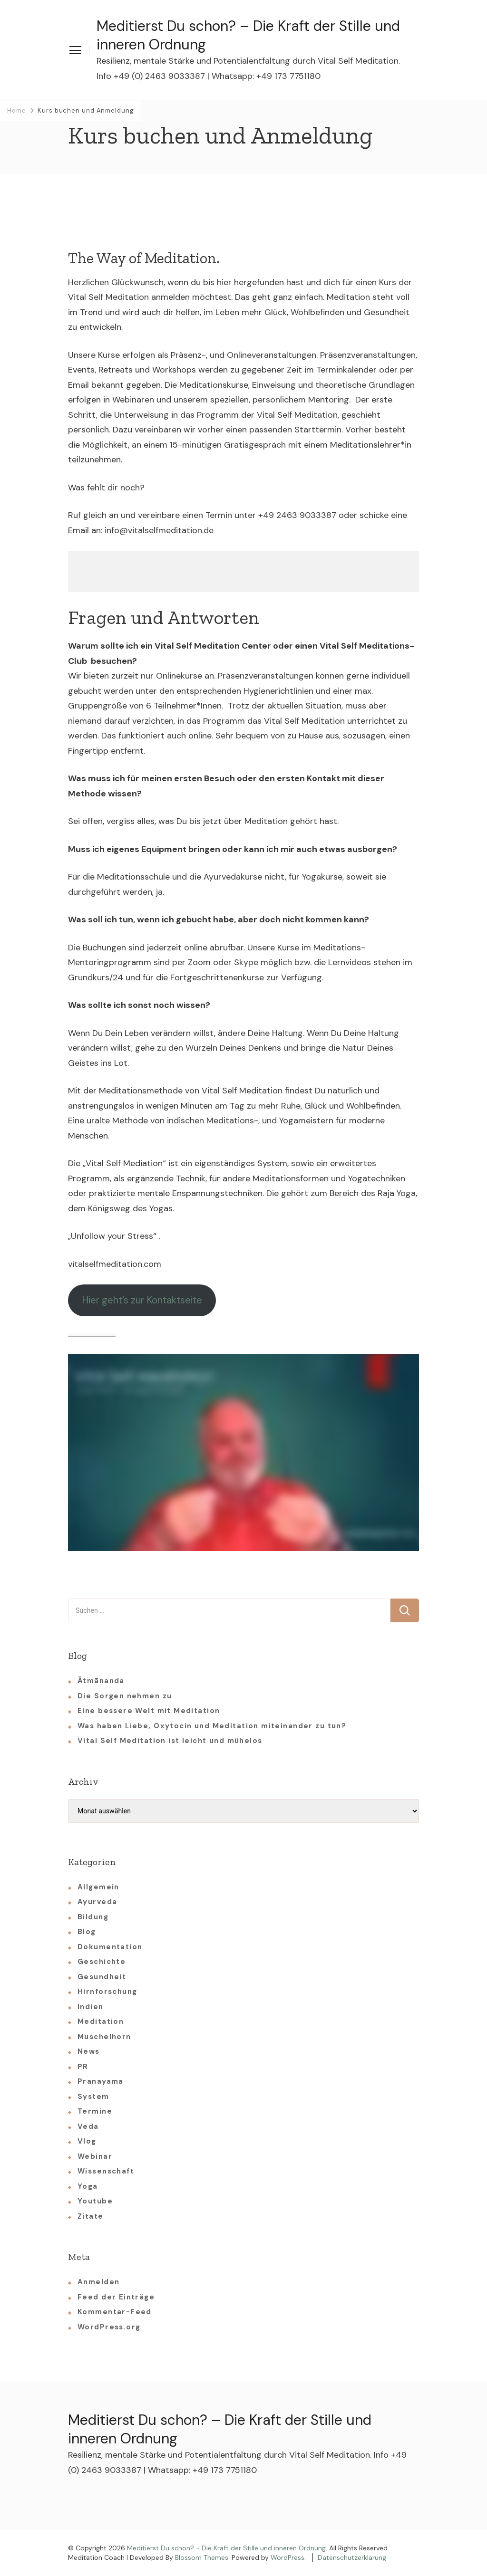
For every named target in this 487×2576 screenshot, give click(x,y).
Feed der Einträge (116, 2297)
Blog (87, 1931)
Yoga (88, 2186)
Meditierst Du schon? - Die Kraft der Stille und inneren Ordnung (226, 2548)
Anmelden (98, 2282)
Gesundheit (102, 1977)
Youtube (95, 2201)
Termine (95, 2111)
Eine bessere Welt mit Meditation (149, 1710)
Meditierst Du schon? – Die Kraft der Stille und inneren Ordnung (248, 35)
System (93, 2096)
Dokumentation (110, 1947)
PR (83, 2066)
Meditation (101, 2021)
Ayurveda (97, 1901)
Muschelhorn (104, 2036)
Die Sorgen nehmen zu (125, 1696)
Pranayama (101, 2081)
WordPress (287, 2557)
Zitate (91, 2216)
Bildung (93, 1917)
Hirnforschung (107, 1991)
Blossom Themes (201, 2557)
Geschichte (102, 1961)
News (89, 2051)
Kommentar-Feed (115, 2312)
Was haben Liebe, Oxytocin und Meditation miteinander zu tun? (212, 1726)
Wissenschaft (106, 2171)
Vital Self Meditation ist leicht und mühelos (170, 1740)
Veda (88, 2126)
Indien (91, 2006)
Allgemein (98, 1887)
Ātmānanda (101, 1680)
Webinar (95, 2156)
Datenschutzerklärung (352, 2557)
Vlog (87, 2141)
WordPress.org (109, 2327)
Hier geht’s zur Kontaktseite (142, 1300)
